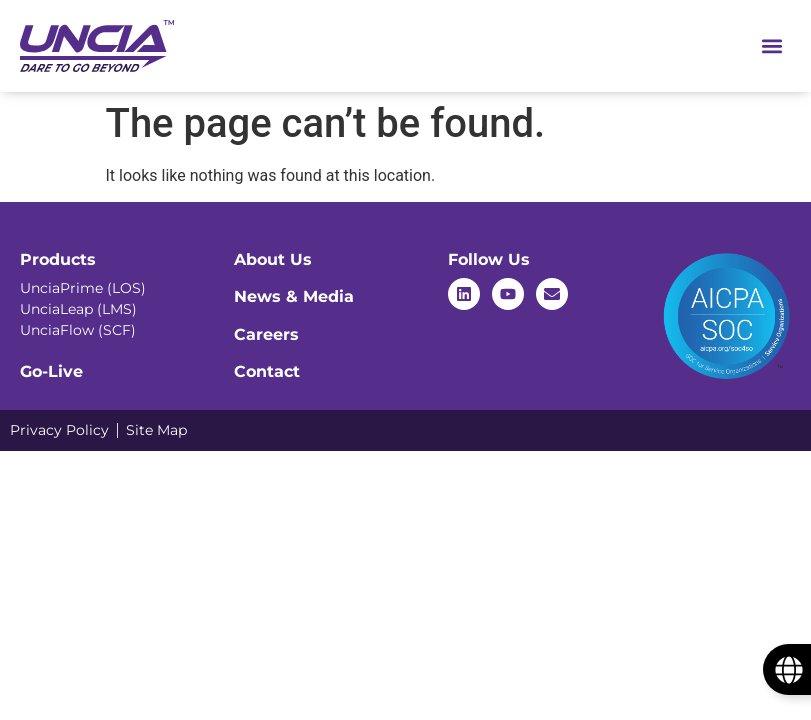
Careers (266, 334)
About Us (273, 259)
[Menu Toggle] (772, 46)
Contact (267, 371)
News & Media (294, 296)
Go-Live (51, 371)
